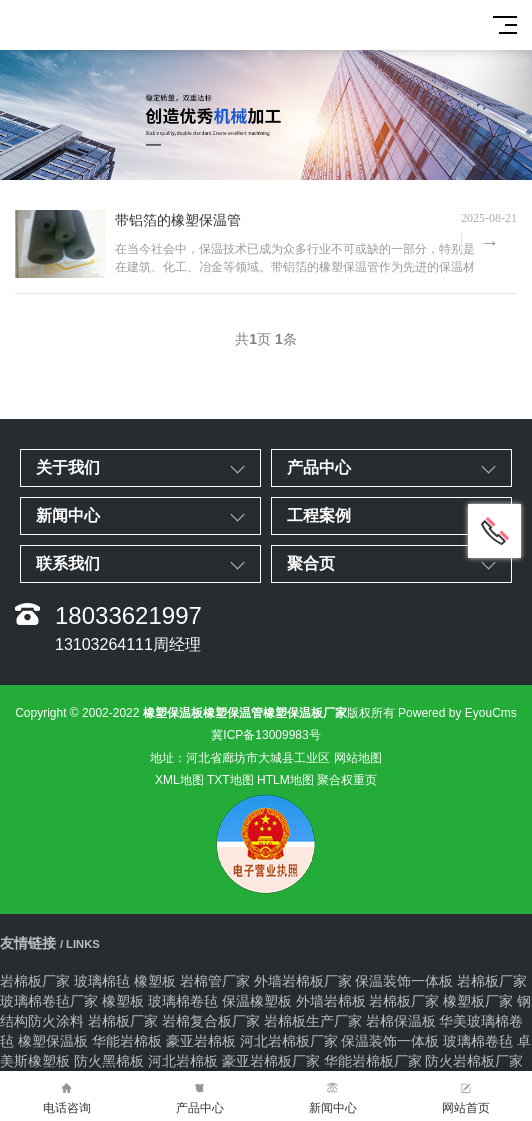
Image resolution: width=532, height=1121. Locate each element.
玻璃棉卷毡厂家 (49, 1001)
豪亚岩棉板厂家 (271, 1061)
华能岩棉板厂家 (373, 1061)
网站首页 (465, 1096)
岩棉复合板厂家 (211, 1021)
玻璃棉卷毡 (183, 1001)
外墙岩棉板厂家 (303, 981)
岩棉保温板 (401, 1021)
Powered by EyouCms (456, 713)
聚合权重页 (347, 780)
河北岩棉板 (183, 1061)
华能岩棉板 (127, 1041)
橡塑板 (155, 981)
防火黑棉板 (109, 1061)
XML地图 (179, 780)
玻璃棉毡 (102, 981)
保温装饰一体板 (404, 981)
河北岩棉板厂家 (289, 1041)
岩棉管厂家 (215, 981)
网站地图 (358, 758)
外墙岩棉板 (331, 1001)
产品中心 (199, 1096)
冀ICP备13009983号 (265, 735)
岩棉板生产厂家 (313, 1021)
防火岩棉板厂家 (474, 1061)
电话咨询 (66, 1096)
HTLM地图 (285, 780)
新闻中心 (332, 1096)
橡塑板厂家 (478, 1001)
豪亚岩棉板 (201, 1041)
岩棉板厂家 (35, 981)
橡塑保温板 (53, 1041)
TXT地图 (230, 780)
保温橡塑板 (257, 1001)
